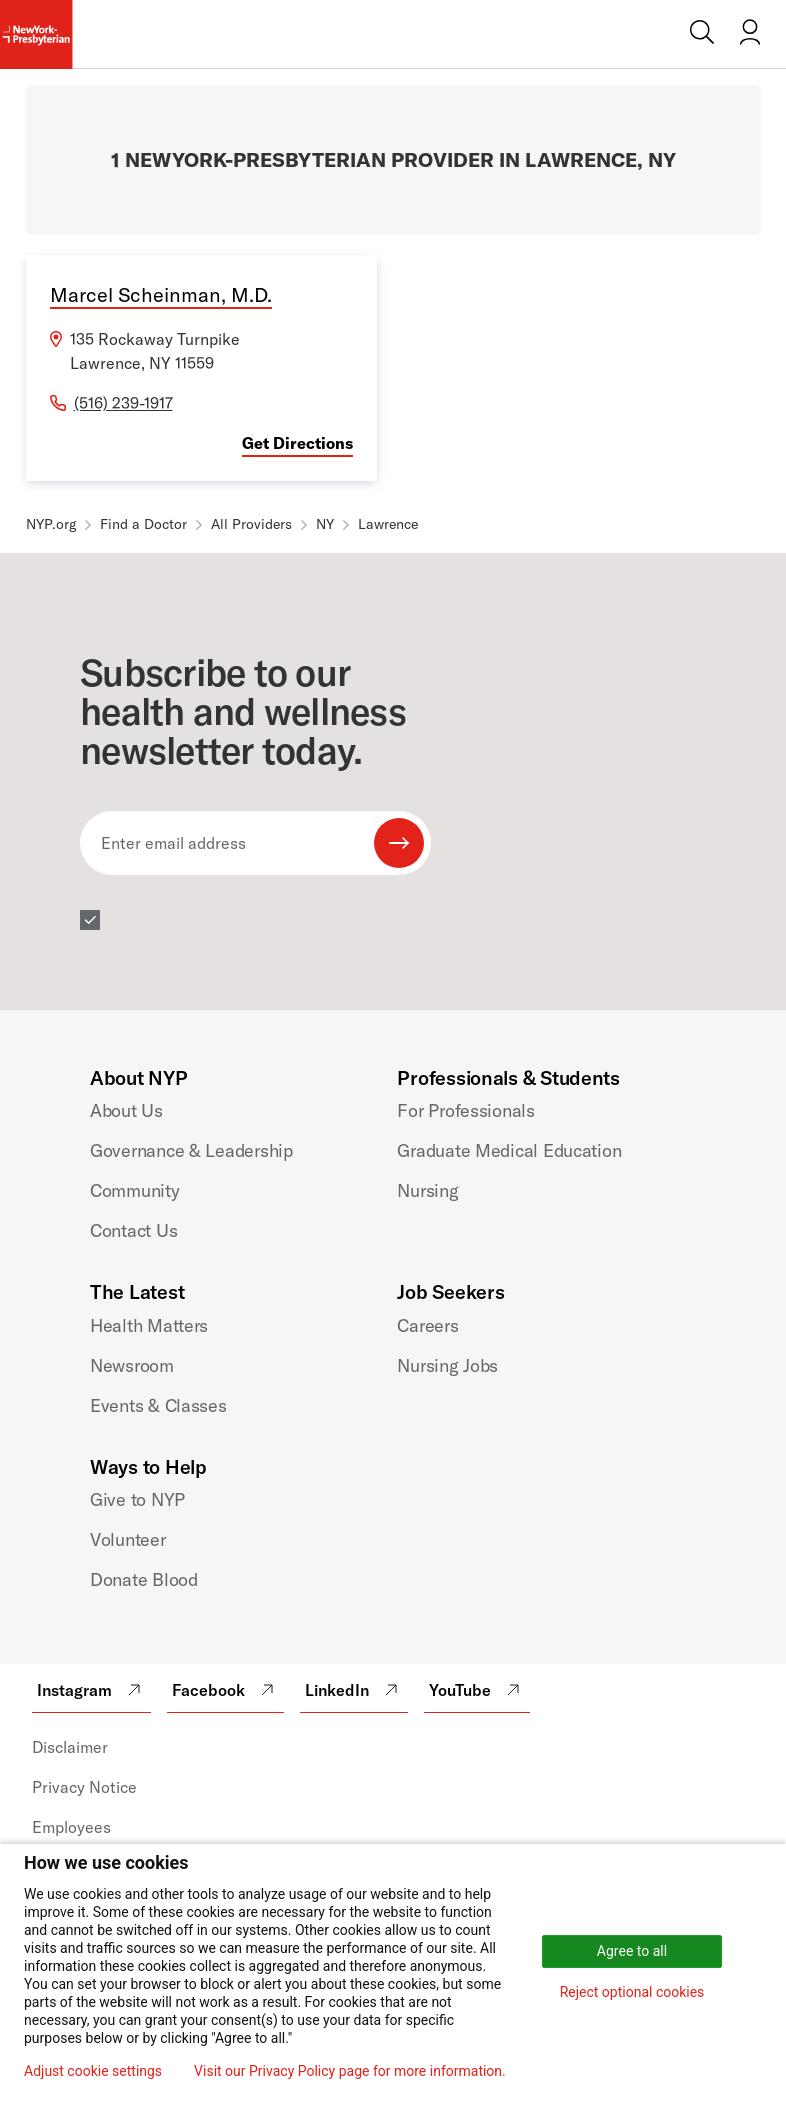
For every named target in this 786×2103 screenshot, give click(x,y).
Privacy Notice (84, 1787)
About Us (126, 1110)
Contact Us (133, 1230)
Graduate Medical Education (509, 1150)
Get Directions (297, 443)
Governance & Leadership (191, 1150)
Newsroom (132, 1365)
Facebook (225, 1690)
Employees (71, 1827)
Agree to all (632, 1951)
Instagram (91, 1690)
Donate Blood (144, 1579)
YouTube (477, 1690)
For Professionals (465, 1110)
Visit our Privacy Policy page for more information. (350, 2071)
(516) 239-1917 (123, 403)
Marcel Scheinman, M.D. (161, 294)
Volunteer (128, 1539)
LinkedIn (354, 1690)
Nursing (427, 1190)
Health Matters (149, 1325)
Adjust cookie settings (93, 2071)
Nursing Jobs (447, 1365)
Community (135, 1190)
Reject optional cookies (632, 1992)
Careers (427, 1325)
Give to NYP (137, 1499)
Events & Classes (158, 1405)
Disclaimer (70, 1747)
